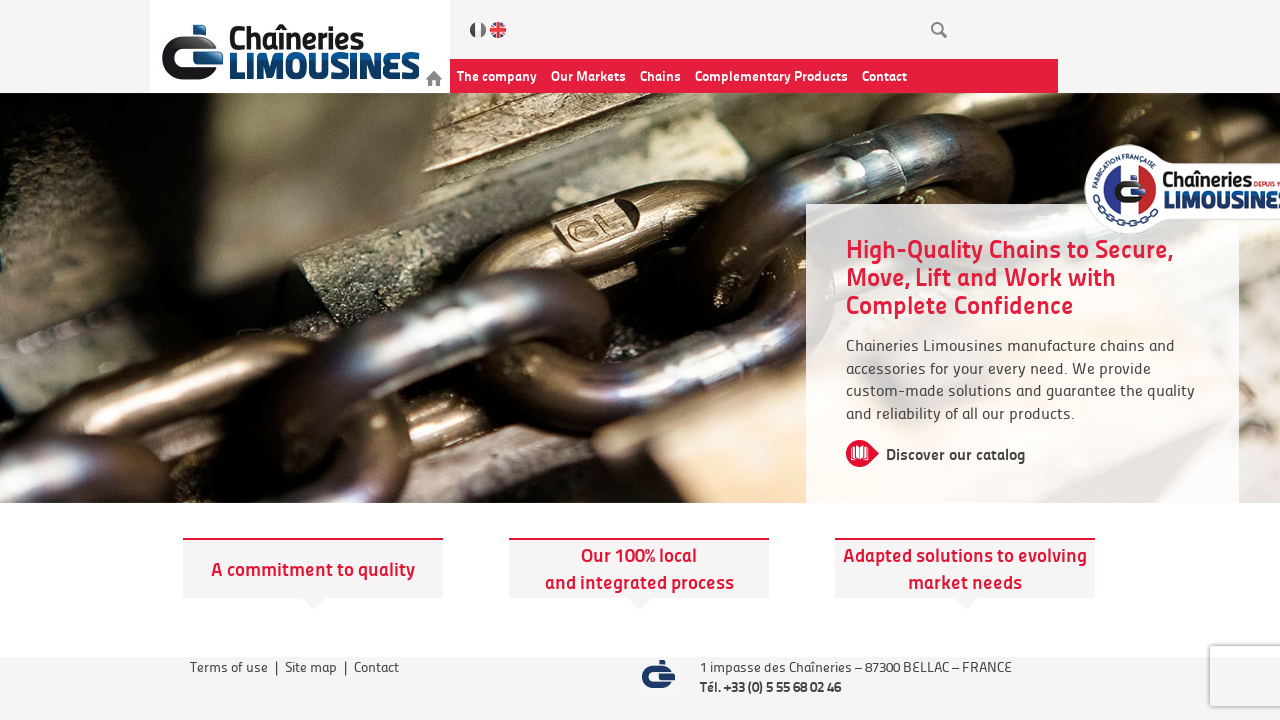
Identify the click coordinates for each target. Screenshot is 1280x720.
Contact (884, 75)
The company (497, 75)
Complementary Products (771, 75)
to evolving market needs (997, 568)
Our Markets (588, 75)
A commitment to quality (313, 568)
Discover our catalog (956, 453)
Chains (660, 75)
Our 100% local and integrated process (639, 568)
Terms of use (229, 666)
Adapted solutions (920, 554)
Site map (311, 666)
